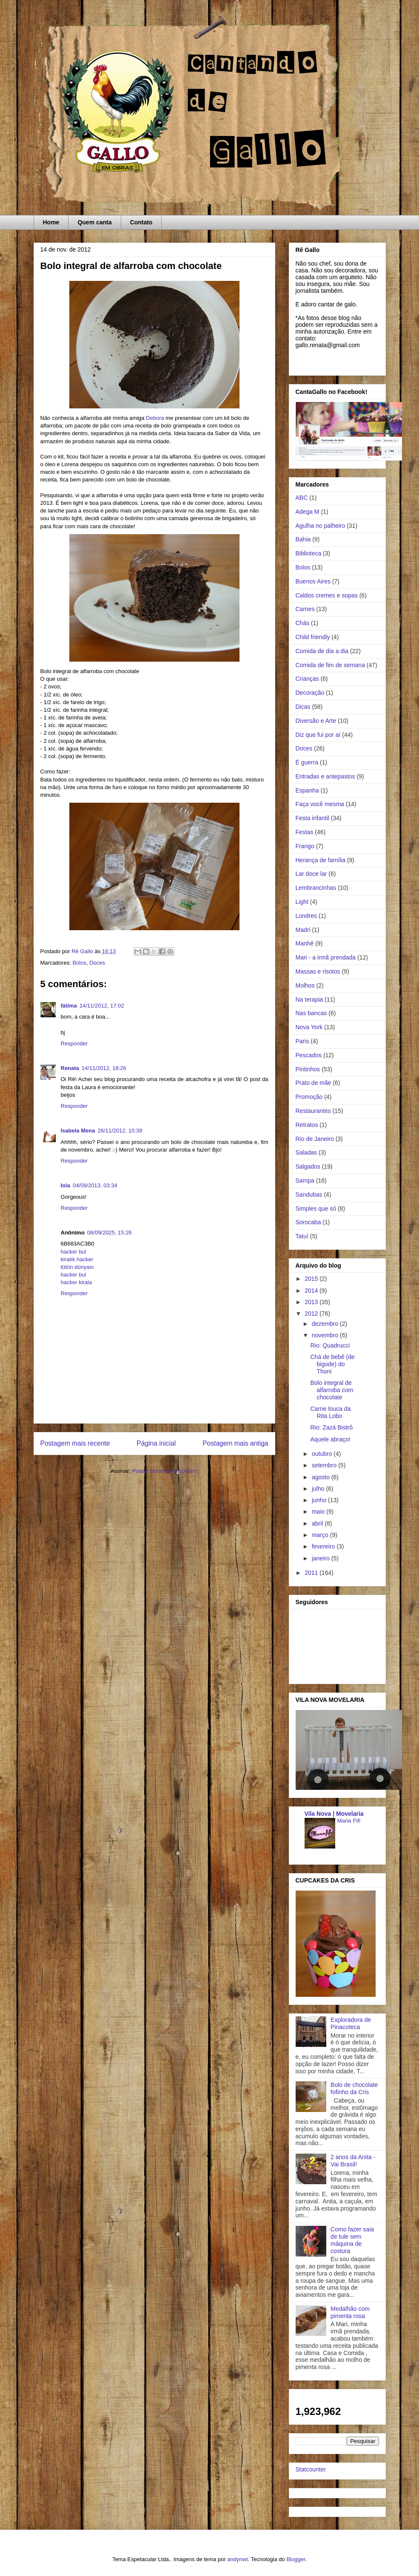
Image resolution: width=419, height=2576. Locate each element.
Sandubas (309, 1194)
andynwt (237, 2559)
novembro (326, 1335)
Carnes (305, 609)
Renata (70, 1068)
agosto (321, 1477)
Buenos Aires (313, 581)
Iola (65, 1185)
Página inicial (156, 1443)
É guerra (307, 762)
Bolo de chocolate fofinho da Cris (354, 2088)
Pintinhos (308, 1069)
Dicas (303, 706)
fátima (69, 1005)
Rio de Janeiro (315, 1138)
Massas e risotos (318, 971)
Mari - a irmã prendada (326, 957)
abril (318, 1523)
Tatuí (302, 1236)
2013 (312, 1302)
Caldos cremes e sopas (327, 595)
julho (319, 1488)
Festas (305, 832)
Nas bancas (311, 1013)
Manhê (305, 943)
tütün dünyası (77, 1267)
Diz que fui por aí (318, 734)
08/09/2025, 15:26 (109, 1232)
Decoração (310, 692)
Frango (305, 846)
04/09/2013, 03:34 (95, 1185)
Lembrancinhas (316, 887)
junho (320, 1500)
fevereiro (324, 1546)
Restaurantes (313, 1110)
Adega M (307, 511)
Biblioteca (309, 553)
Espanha (307, 790)
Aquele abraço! (330, 1439)
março (321, 1534)
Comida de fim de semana (330, 665)
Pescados (309, 1055)
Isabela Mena (78, 1130)
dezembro (326, 1323)
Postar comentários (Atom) (165, 1471)
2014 (312, 1290)
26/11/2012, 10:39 (119, 1130)
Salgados (308, 1166)
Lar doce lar (311, 873)
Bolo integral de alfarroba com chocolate (331, 1390)
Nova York (309, 1027)
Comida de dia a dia (322, 651)
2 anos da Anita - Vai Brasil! (353, 2161)
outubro (322, 1453)
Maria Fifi (349, 1820)
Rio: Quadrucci (330, 1345)
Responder (74, 1043)
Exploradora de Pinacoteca (351, 2023)
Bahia (303, 539)
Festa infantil (312, 818)
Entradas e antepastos (325, 776)
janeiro (321, 1558)
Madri (303, 929)
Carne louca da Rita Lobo (330, 1412)
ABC (302, 497)
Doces (97, 963)
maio (319, 1511)
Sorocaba (308, 1222)
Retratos (307, 1124)
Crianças (307, 678)
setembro (325, 1465)
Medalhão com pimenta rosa (350, 2312)
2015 (312, 1278)
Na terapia (309, 999)
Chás (303, 623)
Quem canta (94, 222)
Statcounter (311, 2469)
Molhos (305, 985)
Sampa (305, 1180)
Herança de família (321, 860)
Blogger (295, 2559)
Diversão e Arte (316, 720)
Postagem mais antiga (235, 1443)
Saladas (306, 1152)
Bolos (79, 963)
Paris (302, 1041)
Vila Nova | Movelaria (334, 1813)
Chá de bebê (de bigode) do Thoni (332, 1364)
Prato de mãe (313, 1082)
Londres (306, 915)
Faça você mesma (320, 804)
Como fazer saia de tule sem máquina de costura (352, 2240)
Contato (141, 222)
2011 (312, 1572)
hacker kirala (76, 1282)
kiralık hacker (77, 1259)
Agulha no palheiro (320, 525)
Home (51, 222)
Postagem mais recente (75, 1443)
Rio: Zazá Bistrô (331, 1427)
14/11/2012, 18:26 (104, 1068)
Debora (155, 418)
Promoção (309, 1096)
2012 (312, 1313)
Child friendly (313, 637)
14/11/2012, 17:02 (102, 1005)
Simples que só (316, 1208)
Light (302, 901)
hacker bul (73, 1251)
